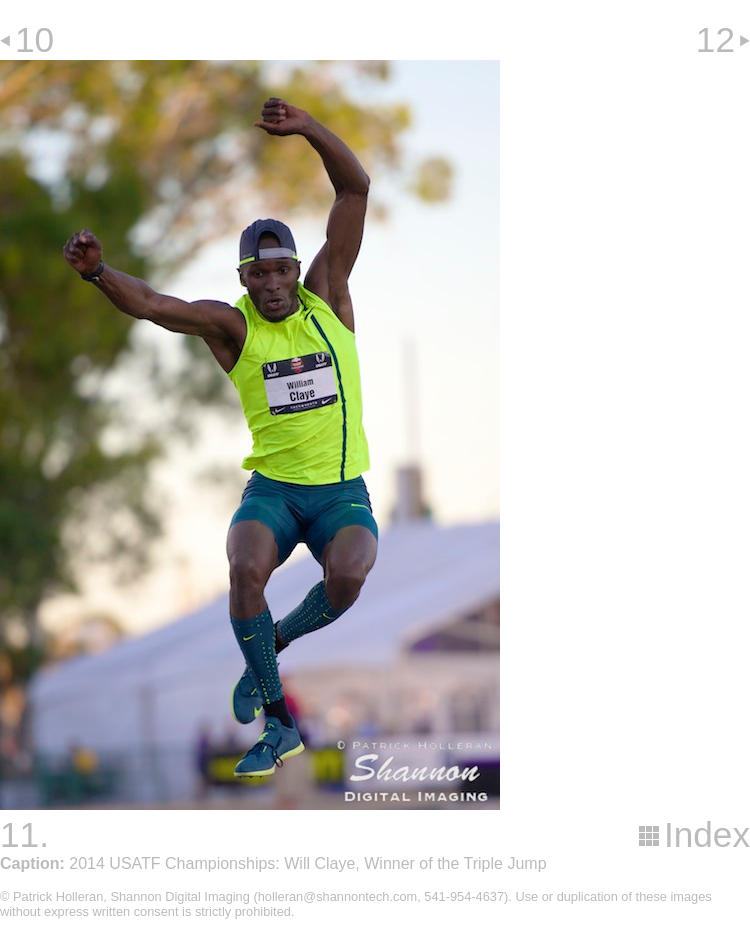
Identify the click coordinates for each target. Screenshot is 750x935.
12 (715, 39)
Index (707, 834)
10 (34, 39)
